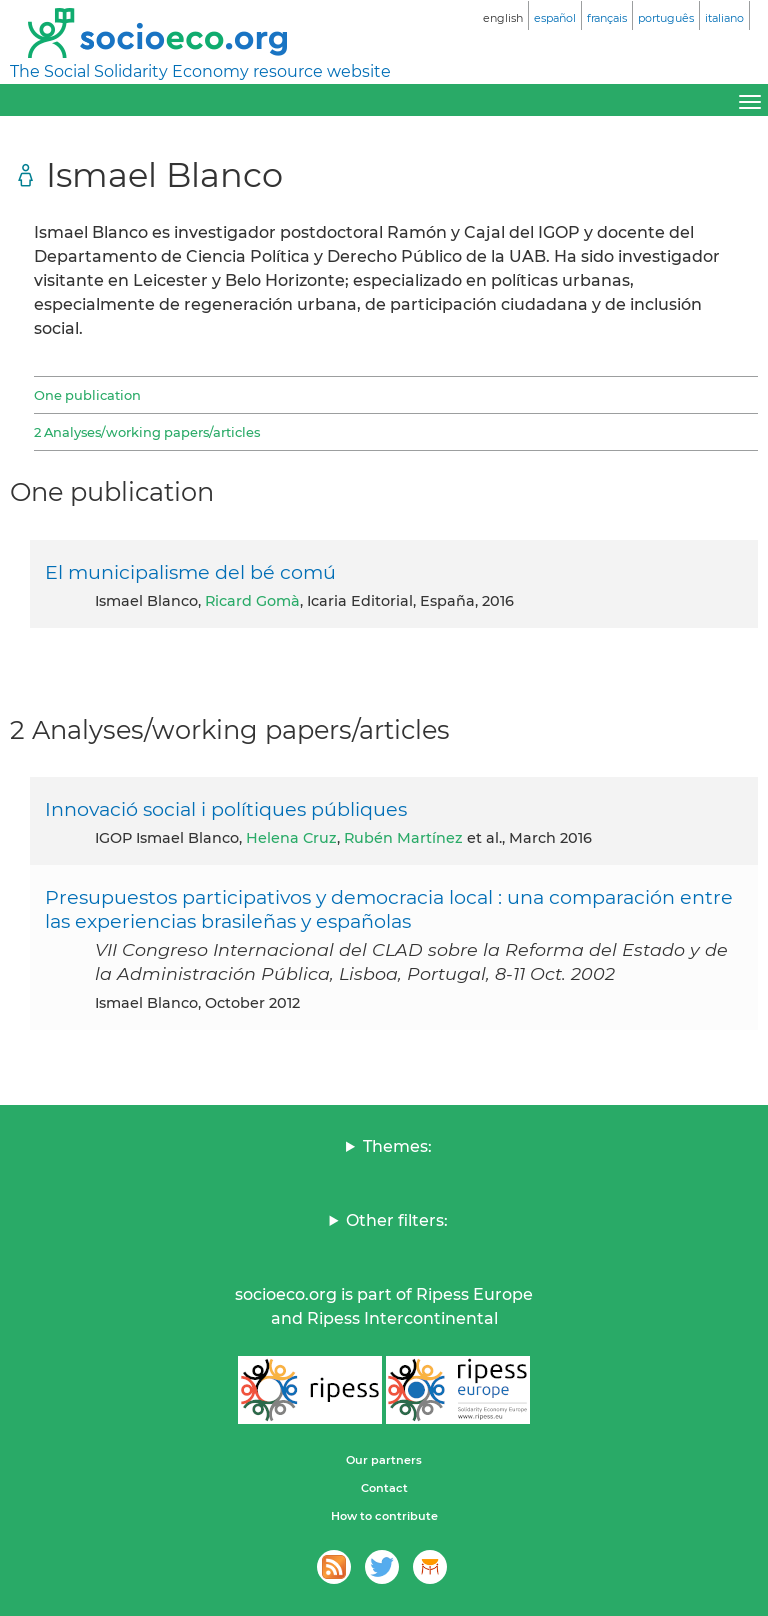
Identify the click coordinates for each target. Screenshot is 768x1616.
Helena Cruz (291, 838)
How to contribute (384, 1516)
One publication (87, 395)
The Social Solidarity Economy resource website (200, 71)
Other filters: (397, 1220)
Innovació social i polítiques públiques (226, 809)
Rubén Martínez (403, 838)
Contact (384, 1488)
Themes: (397, 1146)
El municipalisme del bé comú (190, 572)
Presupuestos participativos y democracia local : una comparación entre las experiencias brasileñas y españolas (389, 909)
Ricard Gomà (252, 601)
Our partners (384, 1460)
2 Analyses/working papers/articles (147, 432)
